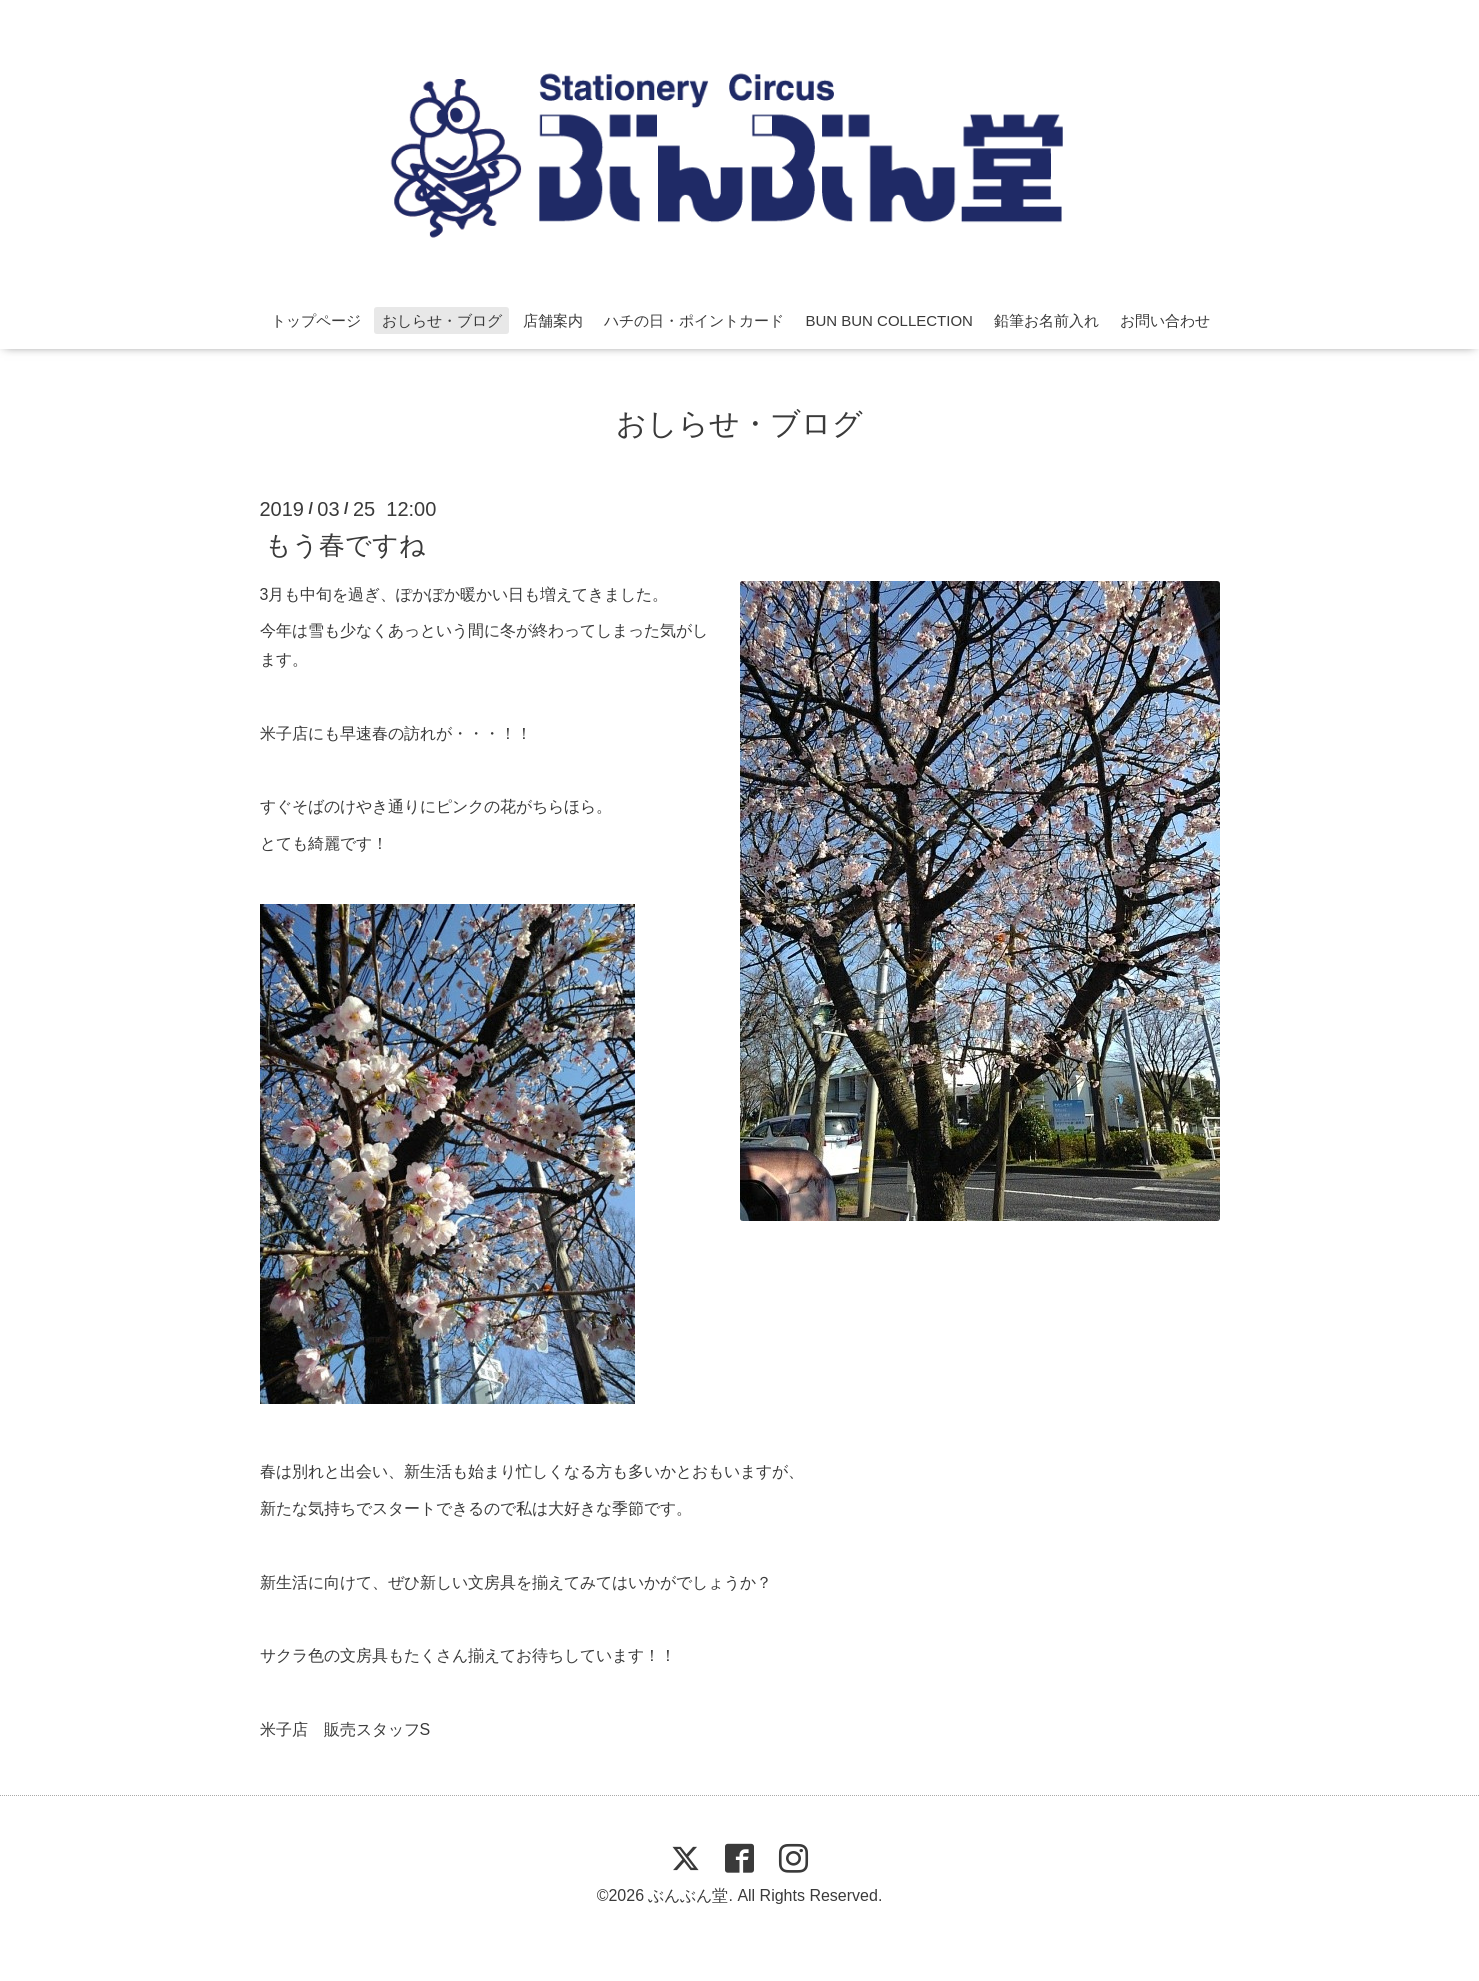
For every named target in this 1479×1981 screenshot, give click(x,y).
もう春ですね (345, 544)
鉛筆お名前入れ (1046, 320)
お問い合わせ (1165, 320)
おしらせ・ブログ (442, 320)
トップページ (316, 320)
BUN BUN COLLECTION (889, 320)
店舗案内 (553, 320)
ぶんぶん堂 (688, 1895)
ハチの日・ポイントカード (694, 320)
